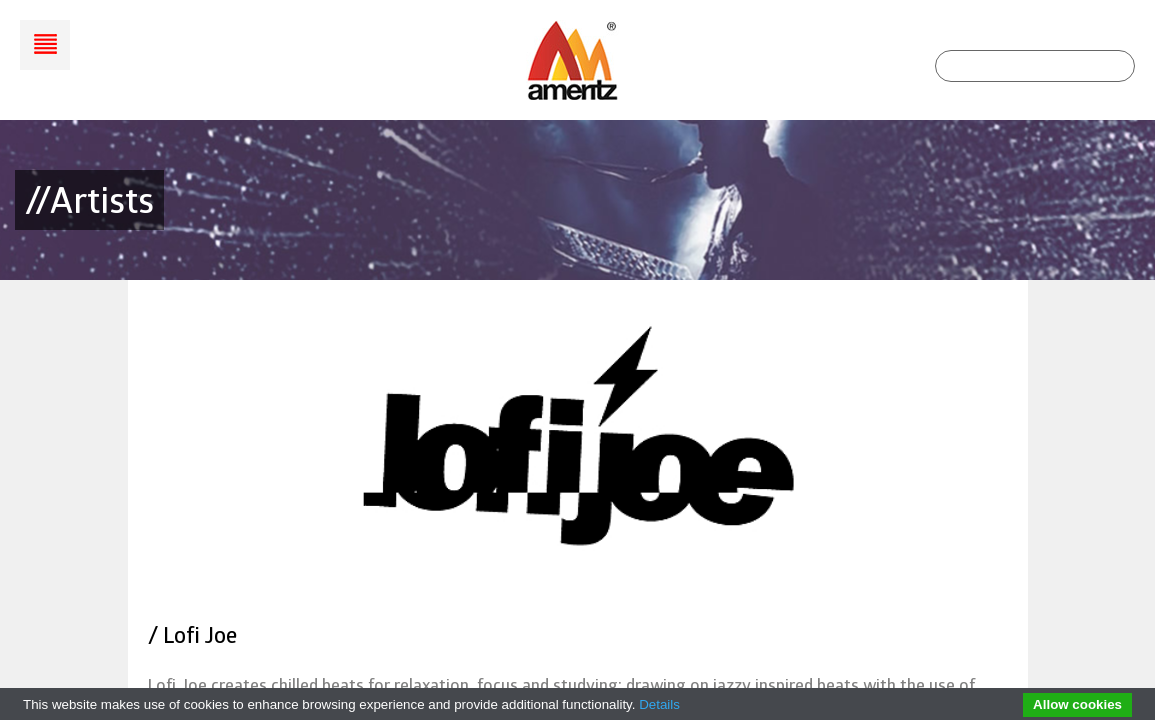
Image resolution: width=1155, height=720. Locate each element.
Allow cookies (1077, 704)
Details (659, 704)
